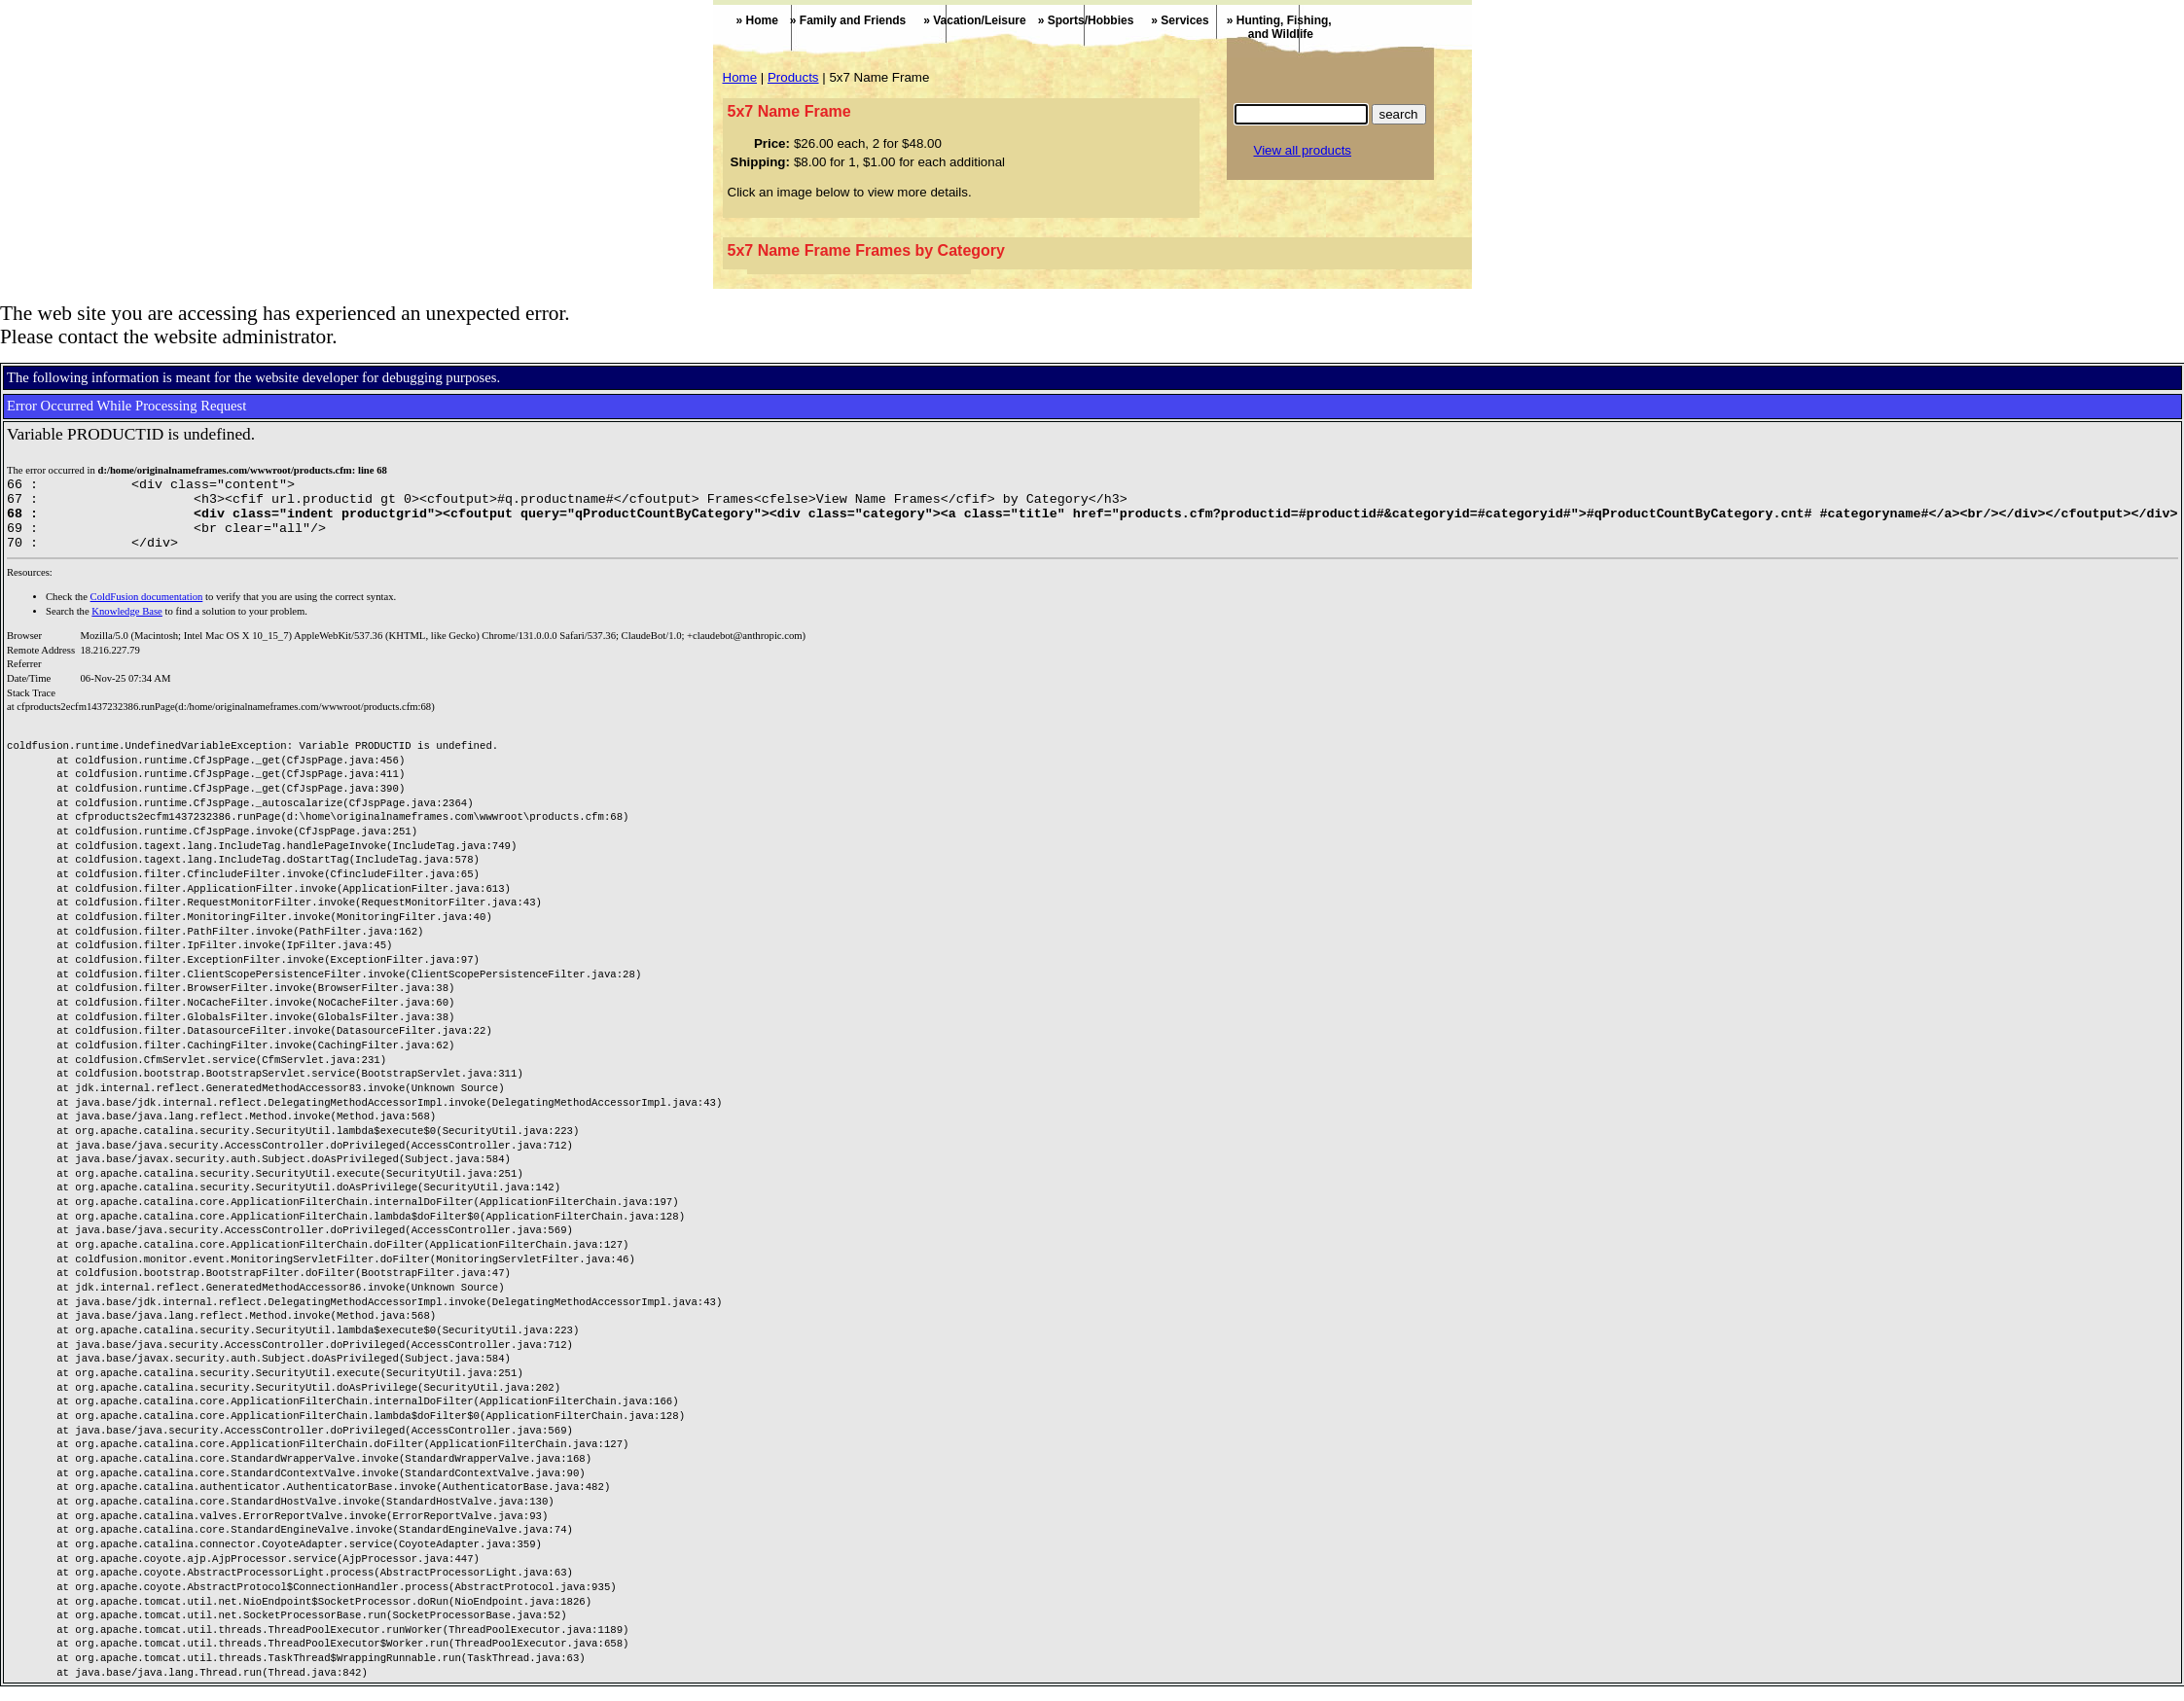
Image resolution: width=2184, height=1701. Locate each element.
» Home (757, 20)
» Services (1179, 20)
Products (793, 77)
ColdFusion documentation (146, 611)
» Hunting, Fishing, (1270, 27)
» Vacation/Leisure (974, 20)
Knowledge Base (126, 625)
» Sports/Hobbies (1086, 20)
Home (740, 77)
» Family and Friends (848, 20)
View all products (1303, 150)
